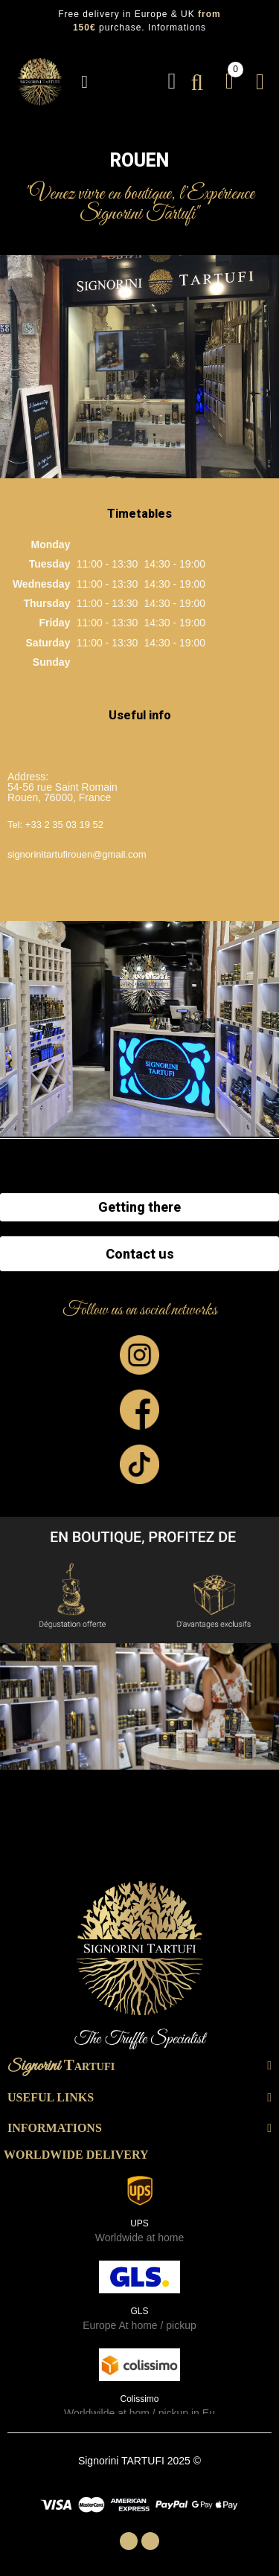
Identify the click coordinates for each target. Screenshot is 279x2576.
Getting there (139, 1207)
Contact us (140, 1254)
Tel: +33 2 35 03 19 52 (55, 824)
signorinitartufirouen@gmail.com (77, 854)
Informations (177, 27)
